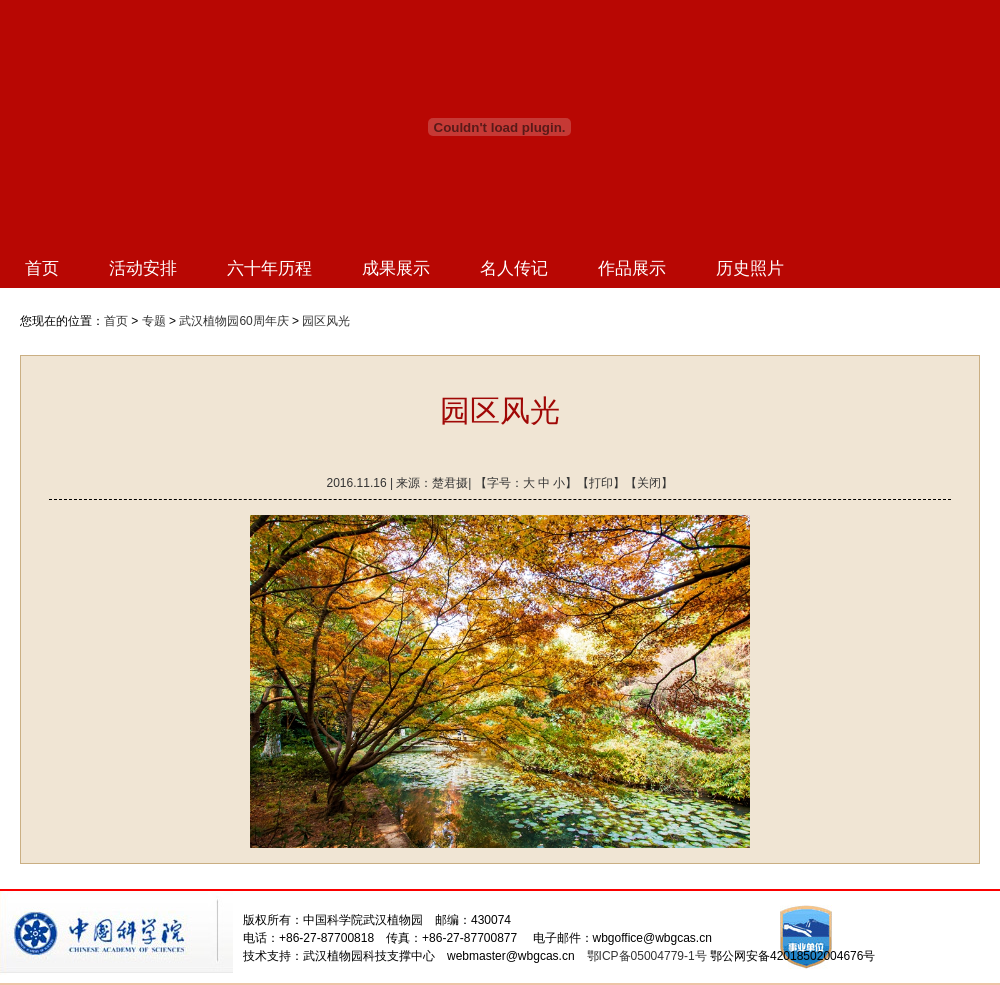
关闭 (649, 483)
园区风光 (326, 321)
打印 (601, 483)
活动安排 (143, 268)
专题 (154, 321)
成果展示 (396, 268)
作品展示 (632, 268)
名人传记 (514, 268)
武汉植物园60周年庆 (233, 321)
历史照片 (750, 268)
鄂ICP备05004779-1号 (647, 956)
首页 (42, 268)
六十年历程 (269, 268)
